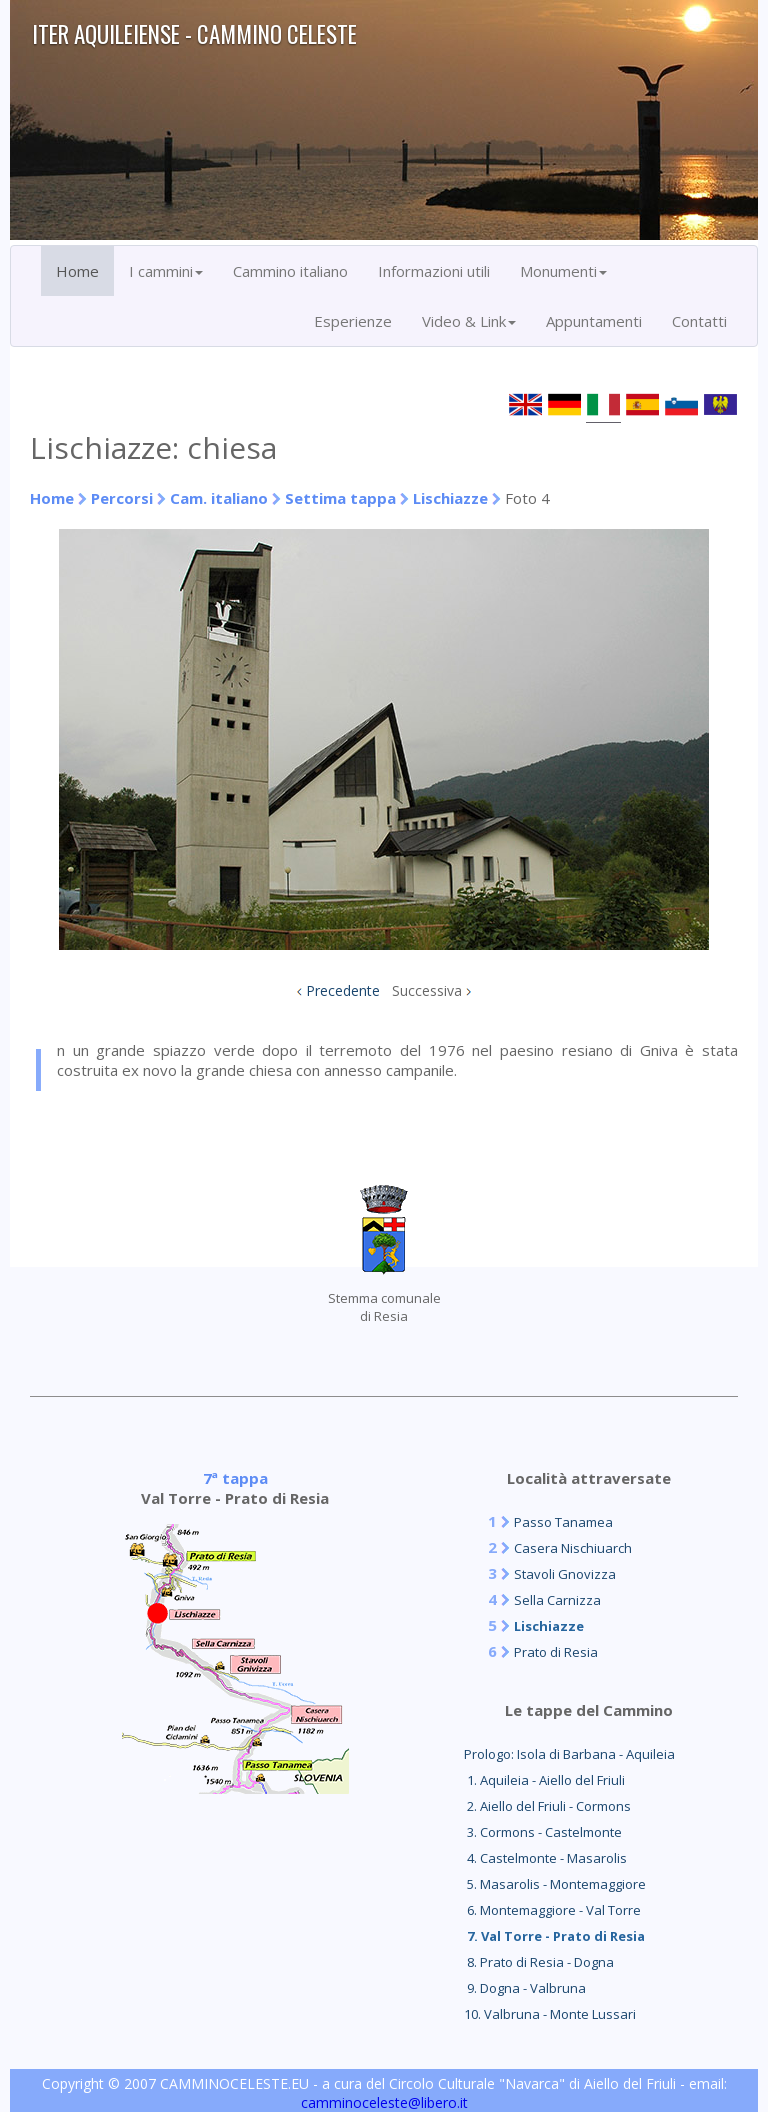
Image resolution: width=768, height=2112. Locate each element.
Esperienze (353, 321)
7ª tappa (235, 1478)
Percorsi (122, 498)
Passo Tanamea (563, 1522)
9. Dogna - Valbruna (525, 1988)
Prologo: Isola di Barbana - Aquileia (569, 1754)
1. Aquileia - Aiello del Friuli (544, 1780)
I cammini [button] (166, 271)
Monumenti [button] (563, 271)
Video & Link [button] (469, 321)
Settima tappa (340, 498)
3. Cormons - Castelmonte (543, 1832)
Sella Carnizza (557, 1600)
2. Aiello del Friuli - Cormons (547, 1806)
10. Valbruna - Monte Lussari (550, 2014)
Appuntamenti (594, 321)
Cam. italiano (219, 498)
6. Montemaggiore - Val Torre (552, 1910)
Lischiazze (450, 498)
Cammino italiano (290, 271)
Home (77, 271)
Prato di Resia (556, 1652)
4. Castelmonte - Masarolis (545, 1858)
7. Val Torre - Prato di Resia (554, 1936)
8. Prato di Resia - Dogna (539, 1962)
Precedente (343, 990)
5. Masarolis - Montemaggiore (555, 1884)
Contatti (699, 321)
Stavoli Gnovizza (565, 1574)
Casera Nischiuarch (573, 1548)
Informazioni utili (434, 271)
